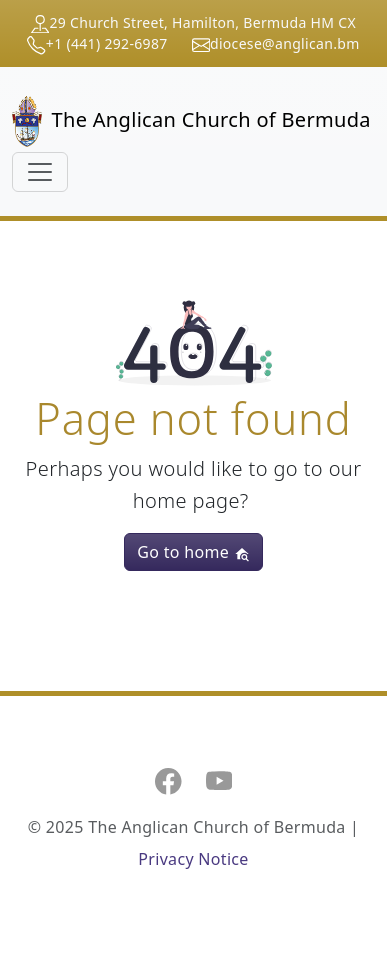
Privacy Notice (193, 859)
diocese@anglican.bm (285, 43)
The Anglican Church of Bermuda (185, 121)
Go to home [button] (193, 552)
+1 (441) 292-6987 (107, 43)
